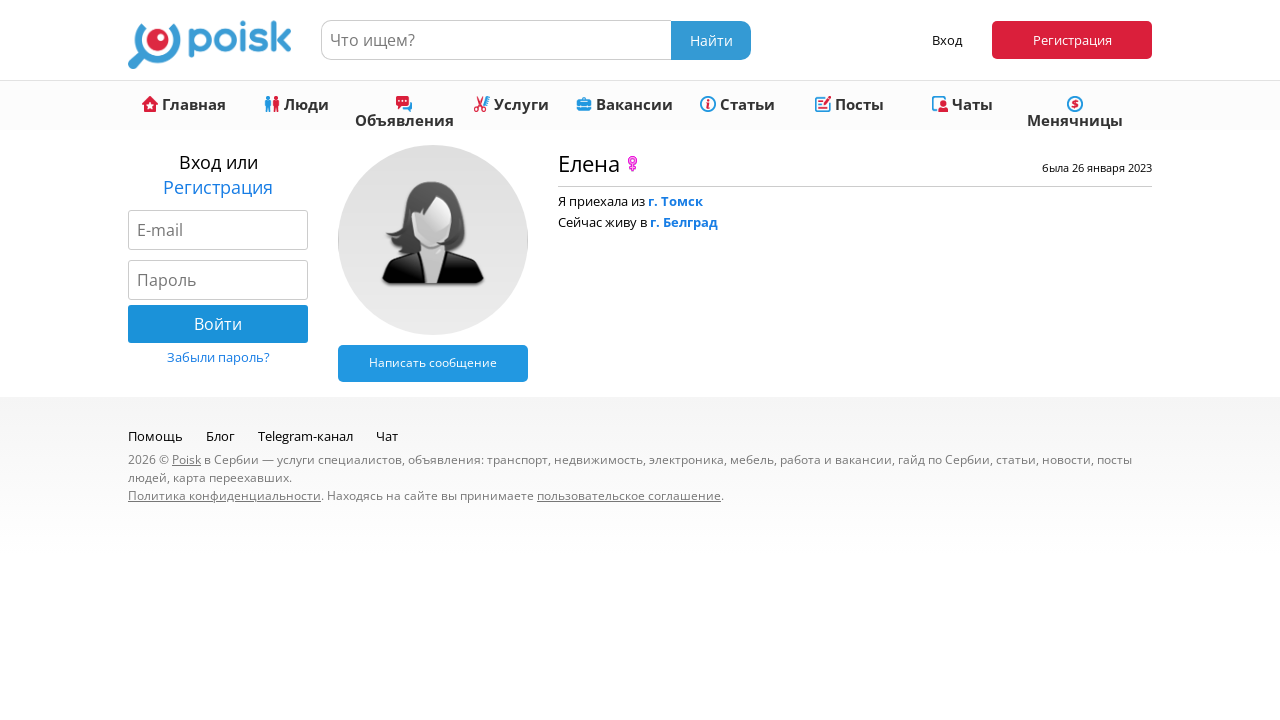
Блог (220, 436)
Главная (184, 104)
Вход (947, 40)
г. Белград (684, 222)
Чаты (962, 104)
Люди (296, 104)
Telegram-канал (305, 436)
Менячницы (1075, 113)
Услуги (511, 104)
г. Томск (675, 201)
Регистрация (1072, 40)
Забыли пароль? (218, 357)
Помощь (155, 436)
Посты (849, 104)
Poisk (186, 459)
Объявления (404, 113)
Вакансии (624, 104)
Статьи (737, 104)
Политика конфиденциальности (224, 495)
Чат (387, 436)
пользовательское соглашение (629, 495)
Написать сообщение (433, 362)
